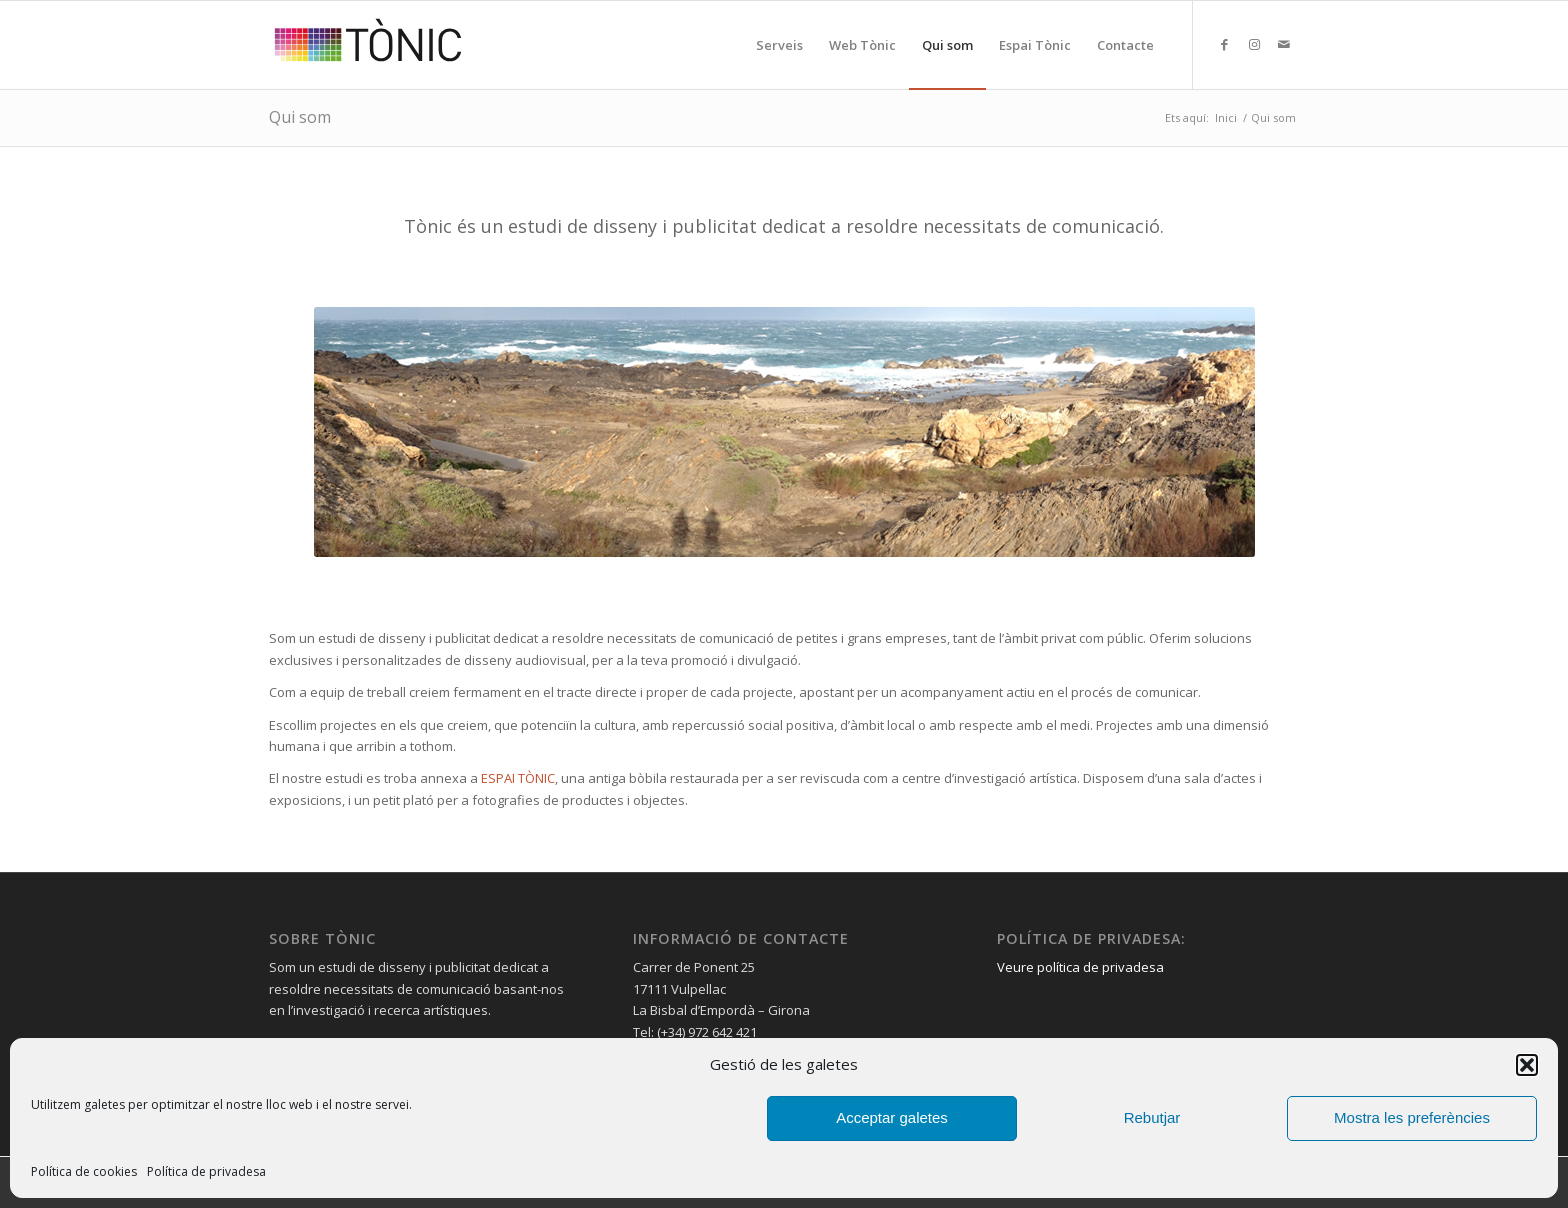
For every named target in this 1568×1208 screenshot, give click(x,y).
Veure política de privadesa (1080, 967)
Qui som (300, 117)
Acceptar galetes (892, 1117)
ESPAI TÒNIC (518, 778)
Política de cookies (84, 1171)
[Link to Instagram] (1254, 44)
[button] (1527, 1065)
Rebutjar (1152, 1117)
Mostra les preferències (1412, 1117)
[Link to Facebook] (1224, 44)
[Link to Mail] (1284, 44)
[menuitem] (779, 45)
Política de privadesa (206, 1171)
